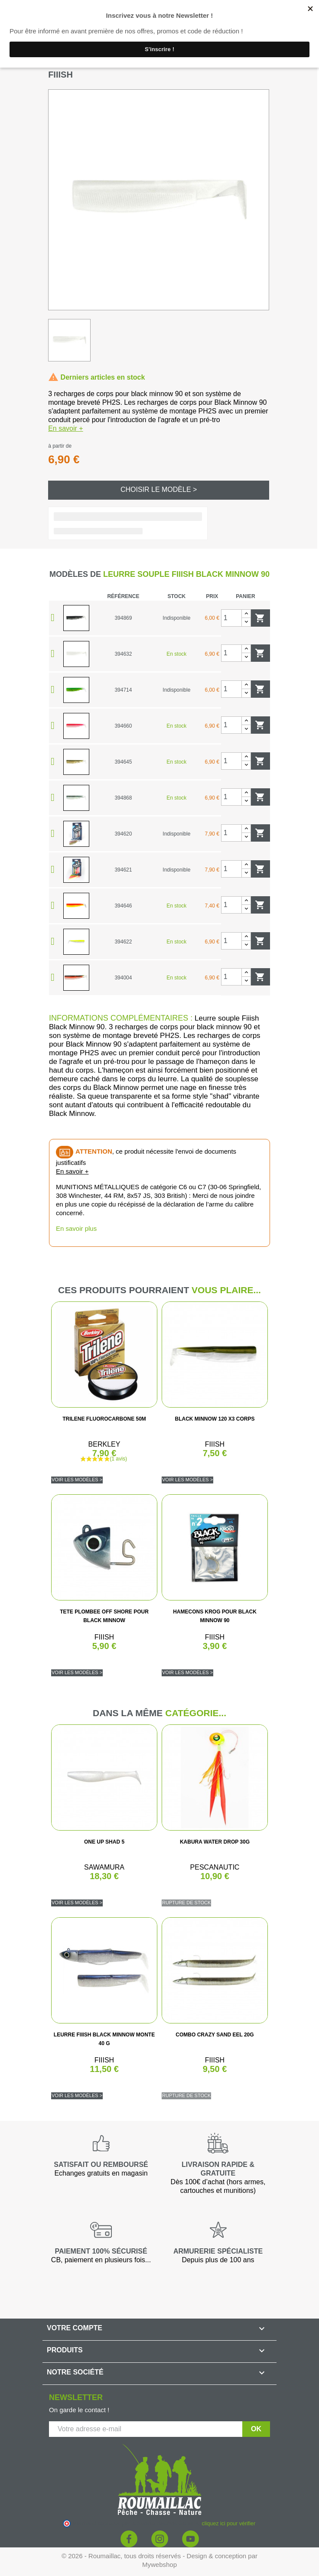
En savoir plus (76, 1228)
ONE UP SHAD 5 (104, 1842)
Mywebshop (159, 2564)
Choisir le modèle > (158, 489)
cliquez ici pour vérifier (228, 2524)
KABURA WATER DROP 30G (215, 1842)
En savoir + (65, 428)
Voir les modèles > (77, 1479)
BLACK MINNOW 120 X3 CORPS (214, 1419)
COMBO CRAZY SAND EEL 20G (215, 2035)
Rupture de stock (186, 1902)
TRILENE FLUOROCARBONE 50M (104, 1419)
